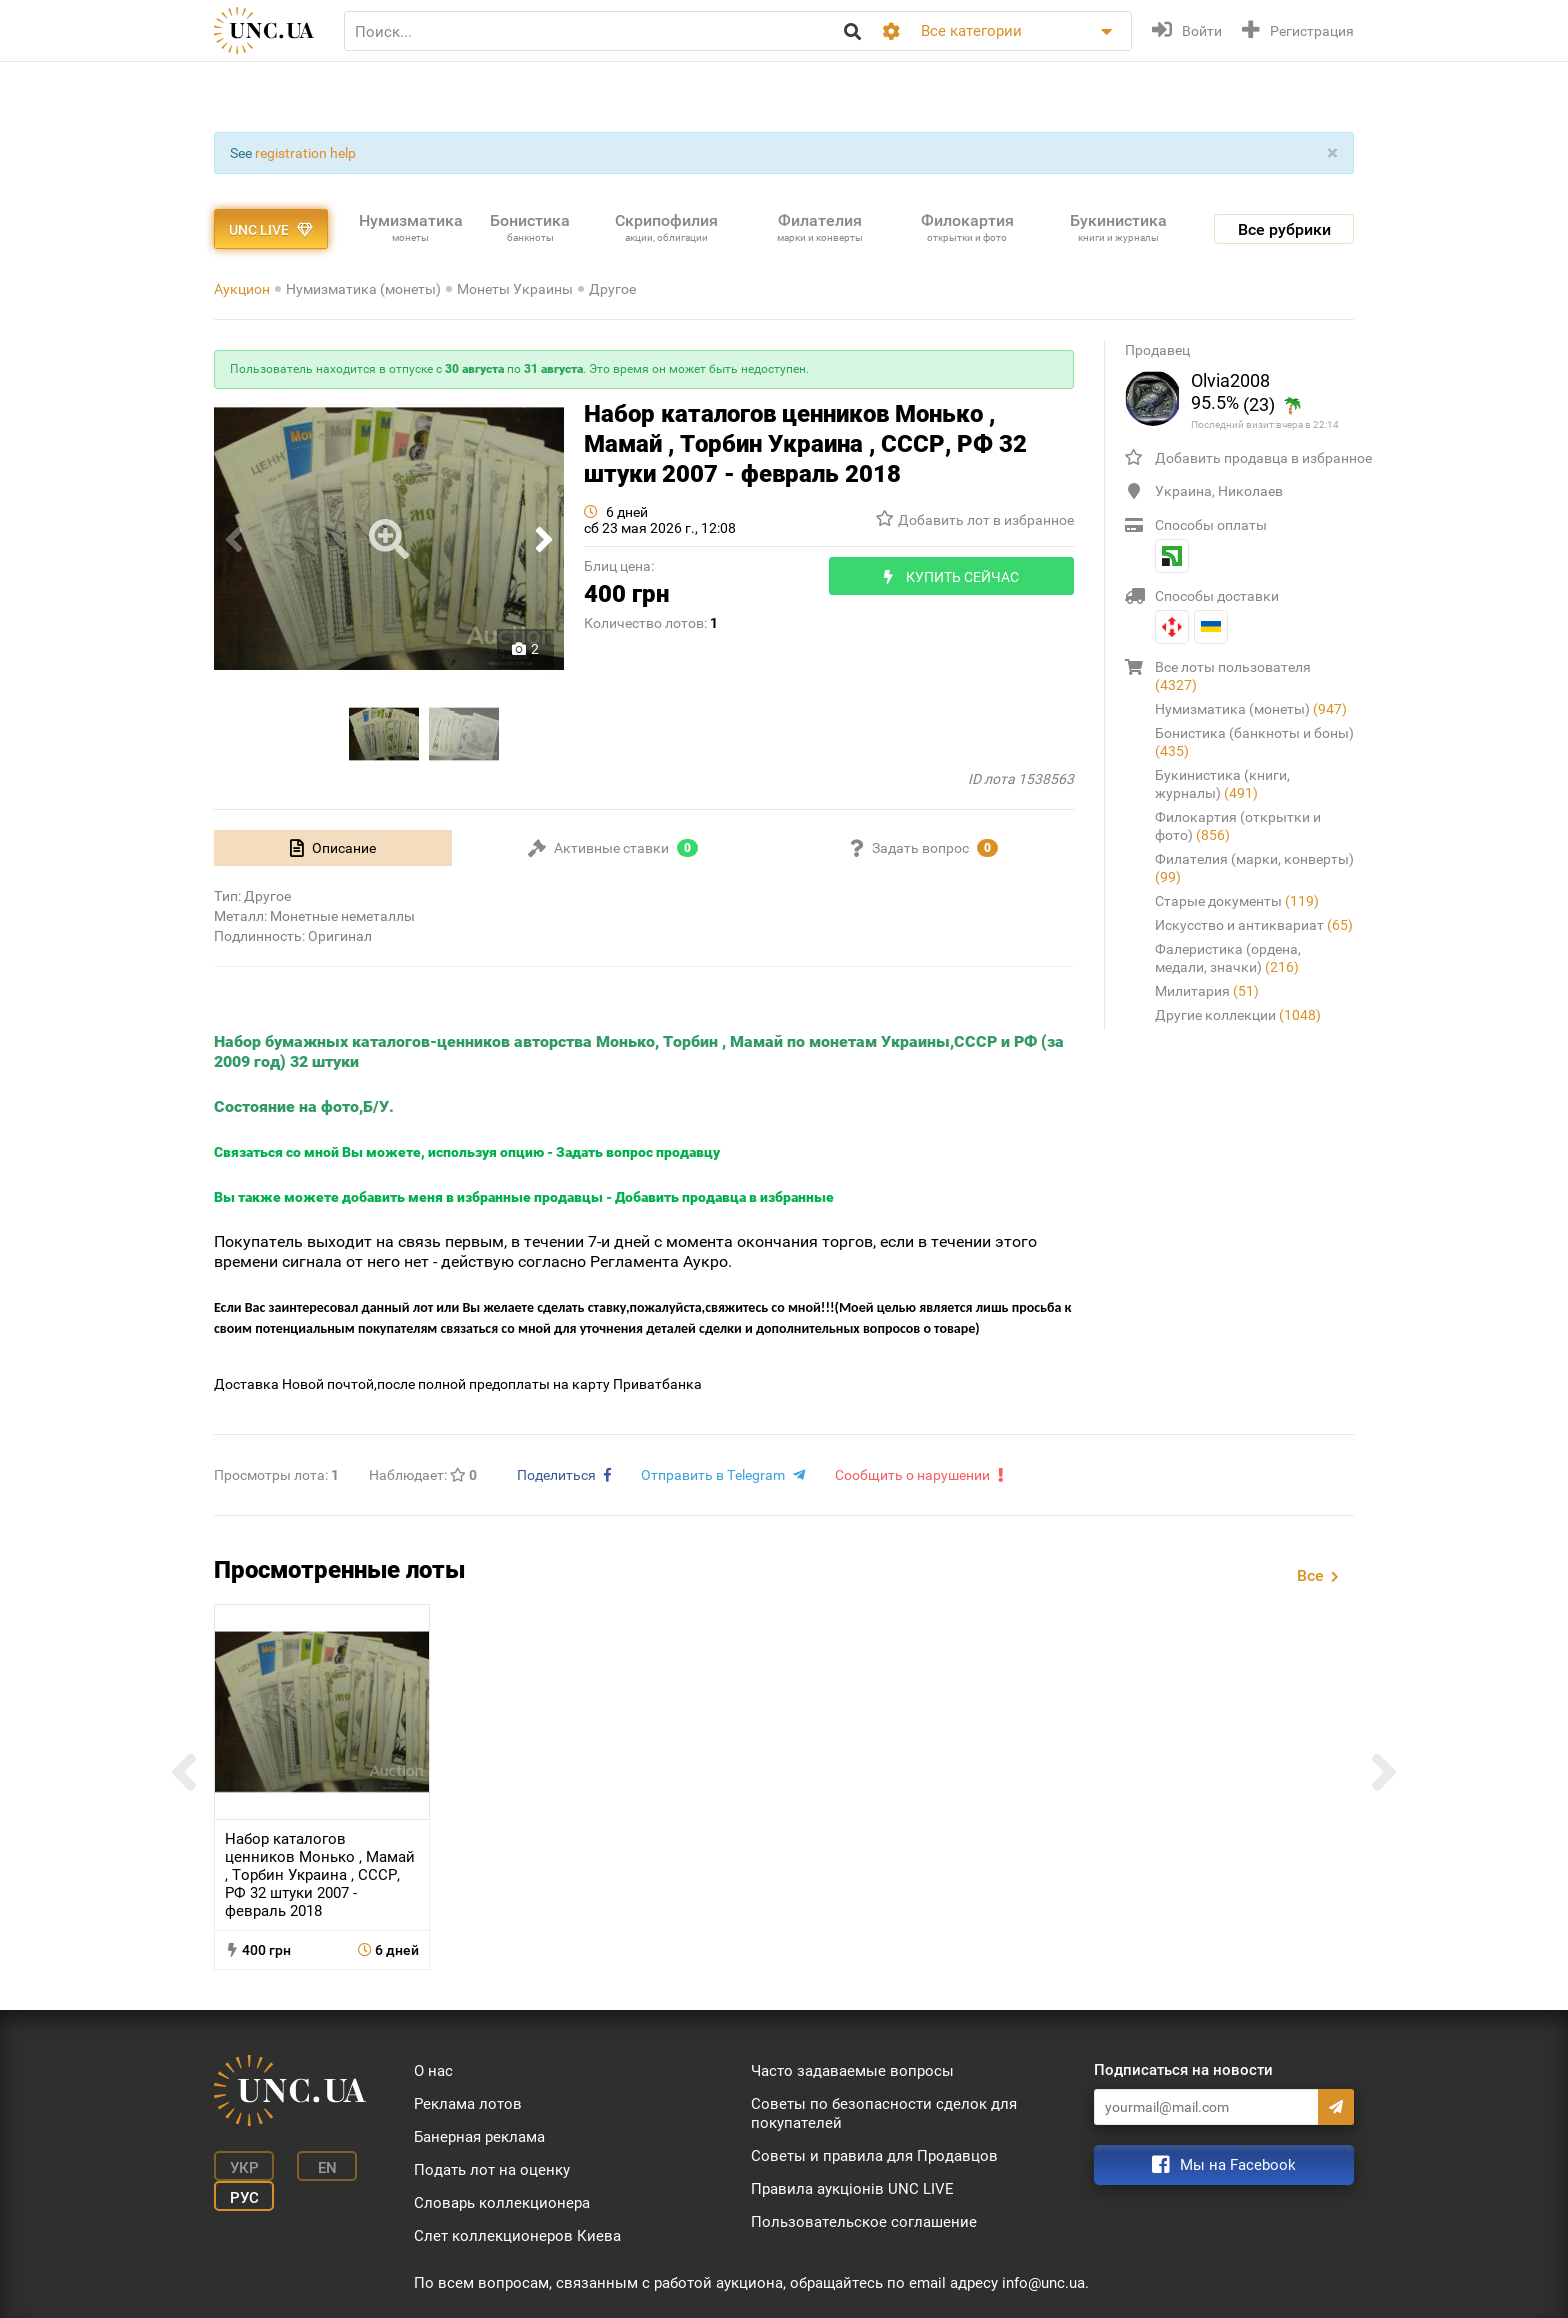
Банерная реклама (479, 2137)
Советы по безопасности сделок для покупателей (884, 2113)
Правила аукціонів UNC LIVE (852, 2189)
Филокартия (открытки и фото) (1238, 826)
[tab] (333, 848)
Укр (244, 2168)
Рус (244, 2198)
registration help (305, 153)
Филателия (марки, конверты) (1254, 868)
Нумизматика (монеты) (363, 289)
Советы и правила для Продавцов (874, 2156)
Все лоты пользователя (1233, 676)
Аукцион (242, 289)
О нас (433, 2071)
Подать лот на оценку (492, 2170)
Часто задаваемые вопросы (852, 2071)
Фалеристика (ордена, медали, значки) (1228, 958)
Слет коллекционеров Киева (517, 2236)
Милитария (1207, 991)
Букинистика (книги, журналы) (1222, 784)
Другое (612, 289)
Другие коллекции (1238, 1015)
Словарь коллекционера (502, 2203)
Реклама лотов (468, 2104)
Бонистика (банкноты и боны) (1254, 742)
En (327, 2168)
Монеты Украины (515, 289)
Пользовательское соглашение (864, 2222)
